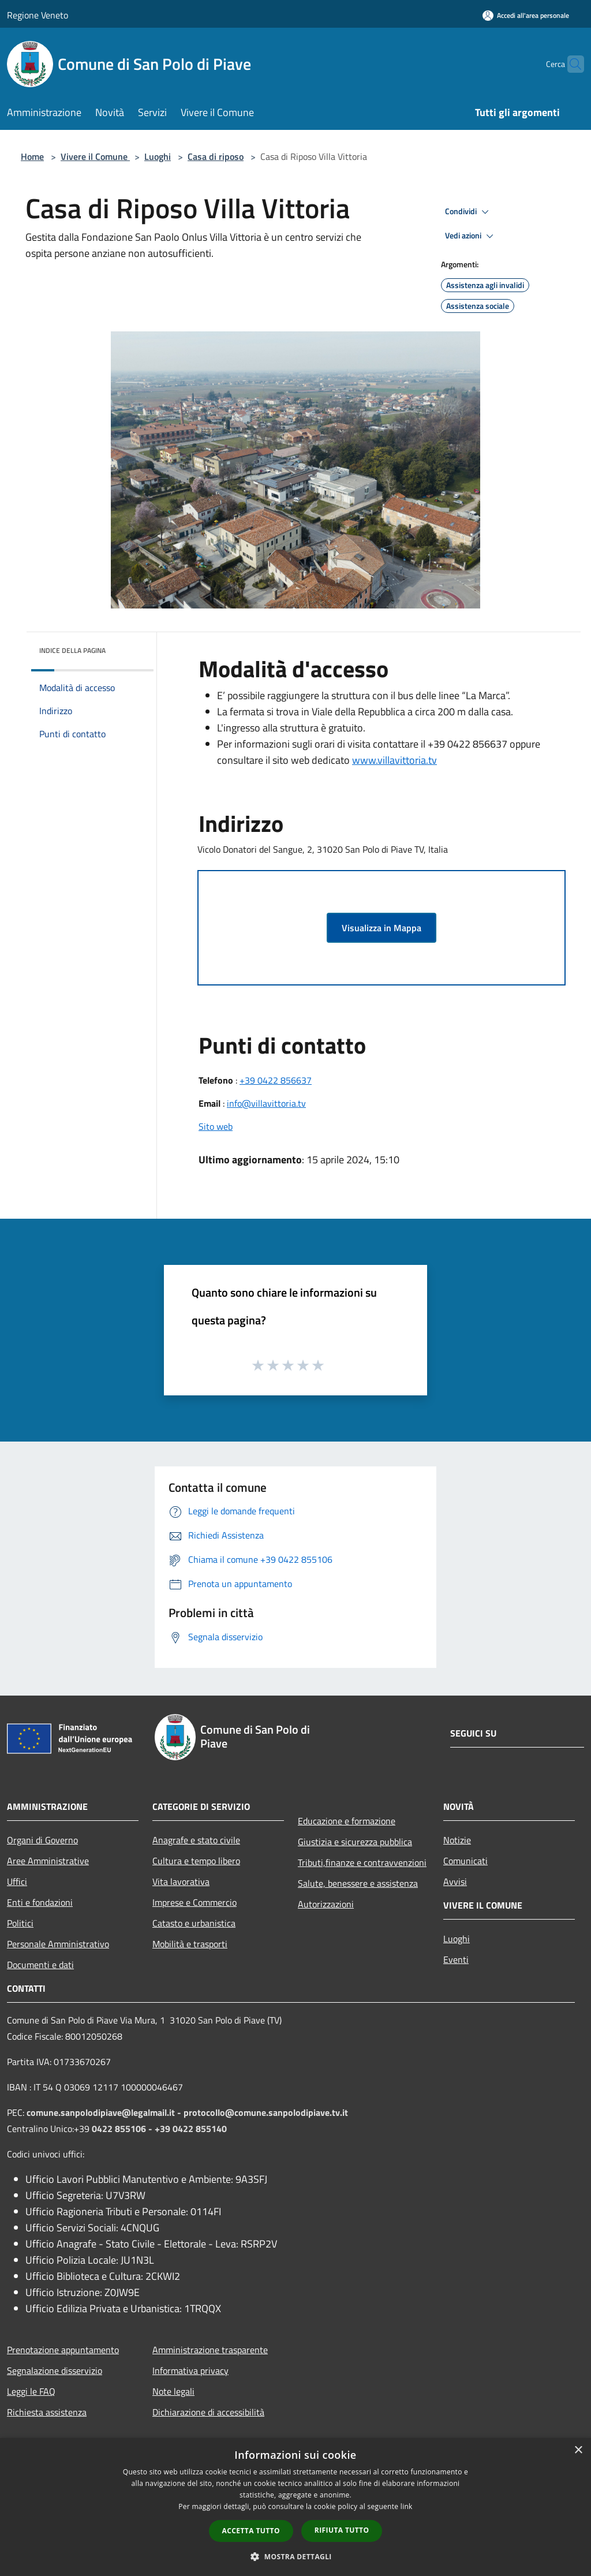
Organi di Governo (42, 1840)
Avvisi (455, 1881)
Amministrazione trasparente (210, 2350)
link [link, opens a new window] (407, 2506)
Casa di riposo (216, 156)
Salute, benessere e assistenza (358, 1883)
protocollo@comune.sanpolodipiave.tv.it (266, 2112)
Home (32, 156)
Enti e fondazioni (40, 1902)
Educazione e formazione (346, 1821)
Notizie (457, 1840)
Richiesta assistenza (47, 2412)
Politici (20, 1923)
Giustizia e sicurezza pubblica (355, 1842)
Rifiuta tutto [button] (342, 2530)
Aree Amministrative (48, 1861)
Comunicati (465, 1861)
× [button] (578, 2450)
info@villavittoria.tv (266, 1103)
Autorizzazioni (326, 1904)
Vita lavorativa (181, 1881)
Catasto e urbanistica (193, 1923)
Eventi (456, 1959)
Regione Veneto (37, 15)
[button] (295, 2556)
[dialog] (295, 2507)
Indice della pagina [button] (72, 650)
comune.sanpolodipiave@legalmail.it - (105, 2112)
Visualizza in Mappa (381, 928)
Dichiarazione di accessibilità (208, 2412)
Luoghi (157, 156)
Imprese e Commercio (194, 1902)
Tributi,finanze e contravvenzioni (362, 1862)
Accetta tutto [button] (251, 2531)
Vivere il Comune (95, 156)
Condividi (468, 212)
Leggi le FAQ (31, 2391)
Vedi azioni (471, 236)
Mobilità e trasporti (189, 1944)
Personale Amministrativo (58, 1944)
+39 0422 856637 (276, 1080)
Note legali (173, 2391)
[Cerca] (570, 64)
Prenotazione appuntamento (63, 2350)
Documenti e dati (40, 1965)
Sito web (216, 1126)
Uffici (17, 1881)
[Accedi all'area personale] (525, 15)
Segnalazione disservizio (54, 2370)
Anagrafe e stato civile (196, 1840)
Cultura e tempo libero (196, 1861)
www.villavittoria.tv (394, 760)
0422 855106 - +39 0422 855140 (159, 2129)
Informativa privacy (190, 2370)
